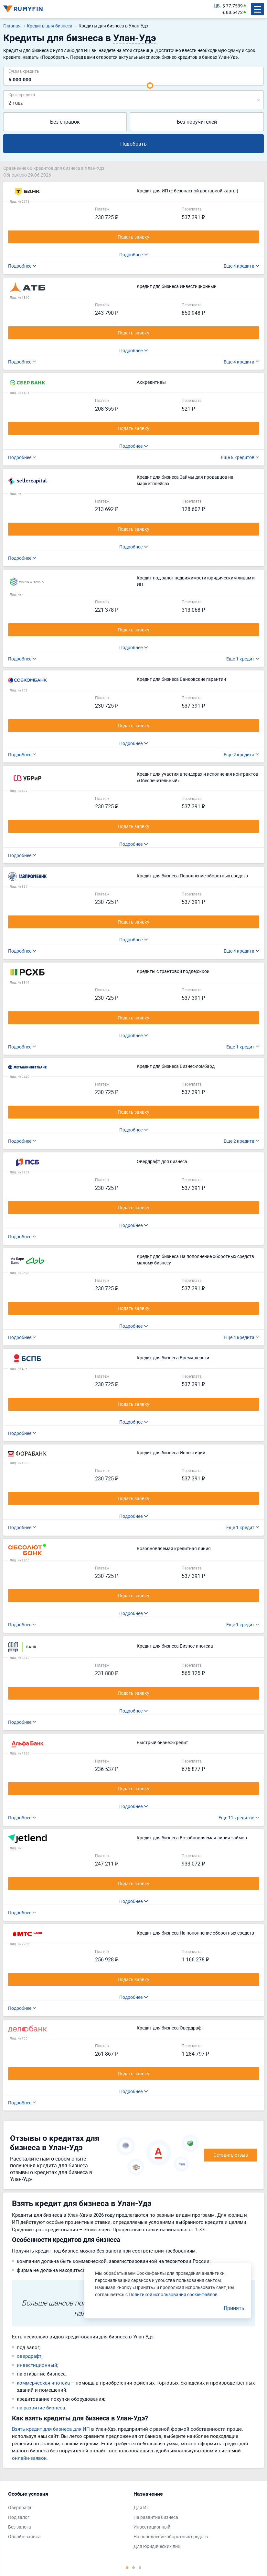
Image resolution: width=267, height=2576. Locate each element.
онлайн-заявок (29, 2458)
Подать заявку (133, 237)
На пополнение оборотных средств (171, 2536)
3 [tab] (140, 2567)
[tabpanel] (67, 2516)
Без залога (19, 2527)
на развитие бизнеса (41, 2407)
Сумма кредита (23, 71)
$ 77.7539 (232, 6)
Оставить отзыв (230, 2155)
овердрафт (29, 2356)
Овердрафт (20, 2507)
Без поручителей (197, 121)
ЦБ (217, 6)
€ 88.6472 (232, 12)
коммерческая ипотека (43, 2382)
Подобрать (133, 143)
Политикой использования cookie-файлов (173, 2294)
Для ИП (142, 2507)
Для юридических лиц (157, 2546)
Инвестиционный (152, 2527)
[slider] (150, 85)
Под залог (18, 2517)
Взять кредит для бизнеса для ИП (51, 2429)
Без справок (65, 121)
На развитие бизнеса (156, 2517)
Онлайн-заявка (24, 2536)
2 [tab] (133, 2567)
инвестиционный (37, 2365)
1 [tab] (127, 2567)
